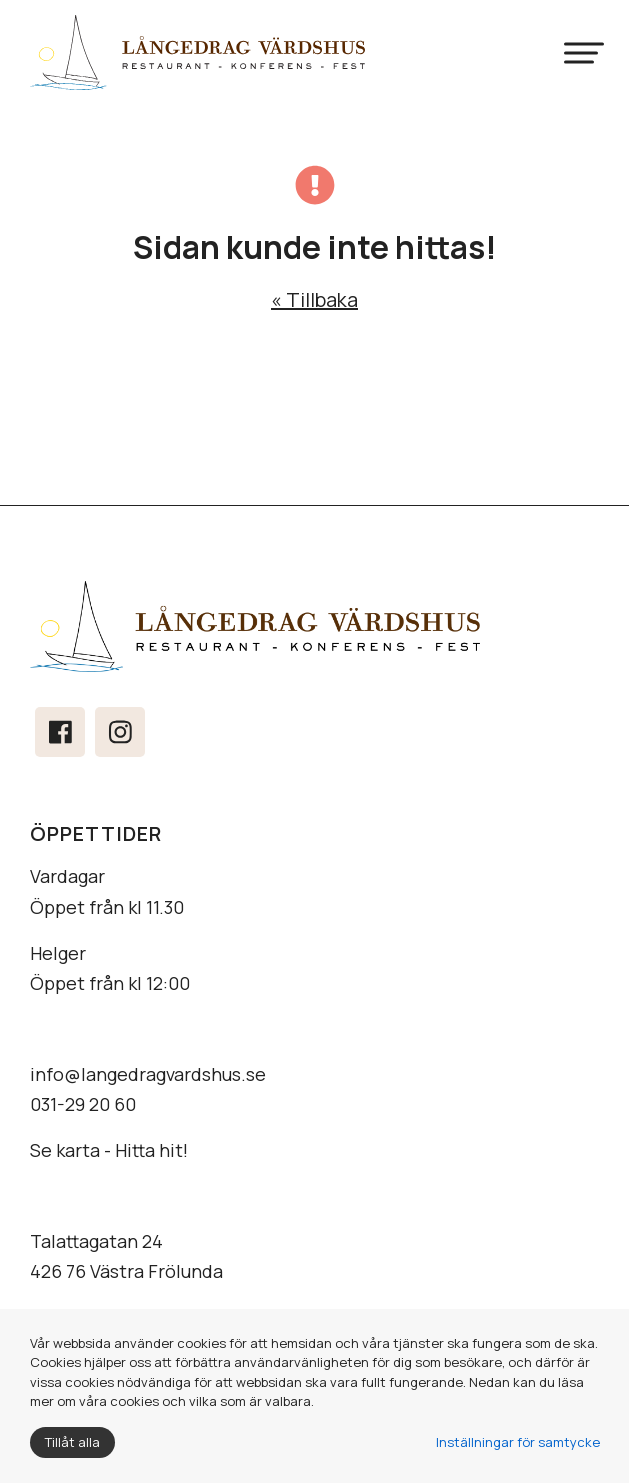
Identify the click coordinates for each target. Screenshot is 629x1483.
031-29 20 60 (83, 1104)
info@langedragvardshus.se (148, 1074)
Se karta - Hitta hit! (109, 1150)
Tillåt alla (72, 1442)
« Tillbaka (314, 299)
